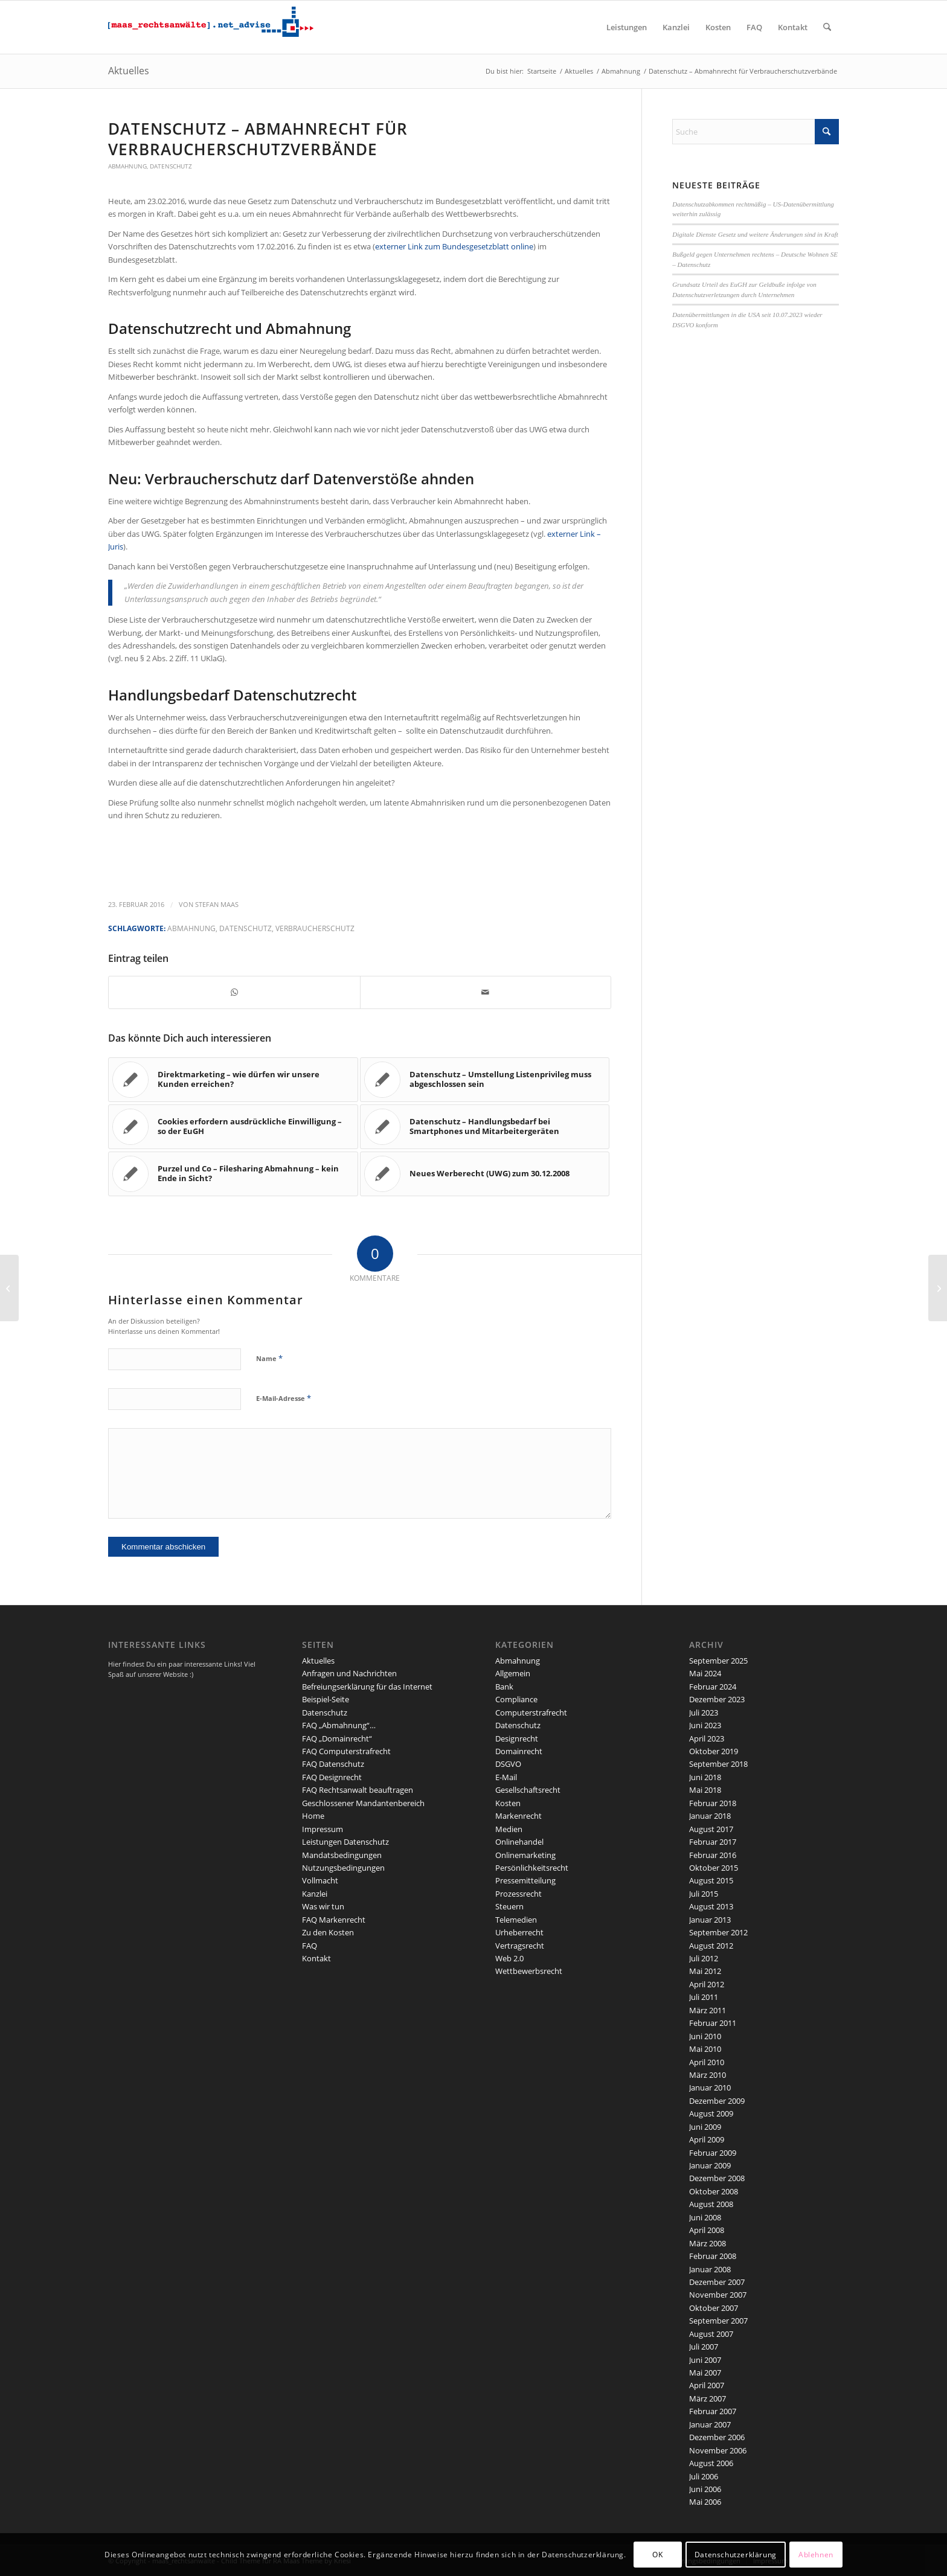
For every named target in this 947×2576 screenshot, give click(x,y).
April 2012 (706, 1984)
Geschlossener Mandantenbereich (363, 1803)
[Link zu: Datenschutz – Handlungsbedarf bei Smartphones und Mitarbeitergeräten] (485, 1126)
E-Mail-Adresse (283, 1397)
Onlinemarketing (525, 1855)
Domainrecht (518, 1751)
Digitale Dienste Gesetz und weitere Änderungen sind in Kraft (755, 234)
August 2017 (711, 1829)
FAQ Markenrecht (333, 1919)
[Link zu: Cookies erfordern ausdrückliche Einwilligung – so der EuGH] (233, 1126)
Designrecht (516, 1738)
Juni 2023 (705, 1725)
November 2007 (717, 2294)
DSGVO (508, 1763)
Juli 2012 (703, 1958)
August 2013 (711, 1906)
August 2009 (711, 2113)
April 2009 (706, 2139)
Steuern (509, 1906)
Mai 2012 (705, 1971)
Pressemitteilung (525, 1880)
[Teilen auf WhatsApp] (234, 992)
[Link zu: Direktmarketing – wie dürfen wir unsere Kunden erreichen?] (233, 1079)
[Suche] (827, 27)
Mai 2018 (705, 1789)
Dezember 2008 (717, 2178)
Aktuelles (128, 70)
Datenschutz (171, 166)
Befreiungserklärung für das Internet (367, 1686)
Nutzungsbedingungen (343, 1867)
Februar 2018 (712, 1803)
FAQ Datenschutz (333, 1763)
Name (269, 1358)
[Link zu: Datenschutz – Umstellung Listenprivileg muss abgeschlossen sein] (485, 1079)
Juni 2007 (705, 2359)
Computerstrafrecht (531, 1712)
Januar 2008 (710, 2269)
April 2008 (706, 2230)
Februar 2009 (712, 2152)
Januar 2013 (710, 1919)
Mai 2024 (705, 1673)
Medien (508, 1829)
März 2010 (707, 2074)
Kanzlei (314, 1893)
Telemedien (516, 1919)
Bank (504, 1686)
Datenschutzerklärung (736, 2554)
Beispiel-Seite (325, 1699)
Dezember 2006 (717, 2437)
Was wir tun (323, 1906)
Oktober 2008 (713, 2191)
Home (313, 1815)
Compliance (516, 1699)
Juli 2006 (703, 2476)
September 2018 (718, 1763)
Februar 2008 (712, 2256)
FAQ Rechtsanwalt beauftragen (357, 1789)
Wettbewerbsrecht (528, 1971)
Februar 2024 (712, 1686)
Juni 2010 (705, 2036)
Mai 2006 (705, 2501)
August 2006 (711, 2463)
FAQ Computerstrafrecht (346, 1751)
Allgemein (512, 1673)
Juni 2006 (705, 2489)
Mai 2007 (705, 2372)
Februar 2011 (712, 2022)
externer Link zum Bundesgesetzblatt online (454, 246)
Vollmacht (320, 1880)
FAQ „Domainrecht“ (337, 1738)
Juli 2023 (703, 1712)
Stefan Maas (217, 904)
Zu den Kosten (328, 1932)
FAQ (309, 1945)
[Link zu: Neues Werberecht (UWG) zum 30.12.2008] (485, 1174)
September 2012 (718, 1932)
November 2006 (717, 2450)
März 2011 (707, 2010)
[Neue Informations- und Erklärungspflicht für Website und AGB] (937, 1288)
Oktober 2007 (713, 2307)
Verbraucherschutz (315, 928)
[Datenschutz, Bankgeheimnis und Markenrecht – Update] (9, 1288)
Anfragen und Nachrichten (349, 1673)
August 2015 (711, 1880)
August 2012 (711, 1945)
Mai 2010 (705, 2048)
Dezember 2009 (717, 2100)
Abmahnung (127, 166)
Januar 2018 (710, 1815)
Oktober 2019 (713, 1751)
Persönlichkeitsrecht (531, 1867)
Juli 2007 (703, 2346)
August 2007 (711, 2333)
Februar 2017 (712, 1841)
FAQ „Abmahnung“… (339, 1725)
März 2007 (707, 2398)
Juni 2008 (705, 2217)
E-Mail (506, 1777)
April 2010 (706, 2062)
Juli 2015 (703, 1893)
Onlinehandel (519, 1841)
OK (657, 2554)
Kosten (508, 1803)
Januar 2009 (710, 2165)
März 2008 (707, 2243)
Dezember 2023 (717, 1699)
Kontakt (316, 1958)
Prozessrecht (518, 1893)
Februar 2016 (712, 1855)
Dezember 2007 (717, 2281)
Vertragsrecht (519, 1945)
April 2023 (706, 1738)
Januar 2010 (710, 2087)
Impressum (322, 1829)
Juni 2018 (705, 1777)
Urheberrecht (519, 1932)
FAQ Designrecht (332, 1777)
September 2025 (718, 1660)
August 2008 (711, 2204)
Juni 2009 (705, 2126)
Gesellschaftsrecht (527, 1789)
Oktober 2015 (713, 1867)
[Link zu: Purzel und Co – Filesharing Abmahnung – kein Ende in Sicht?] (233, 1174)
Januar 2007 (710, 2424)
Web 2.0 (509, 1958)
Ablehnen (815, 2554)
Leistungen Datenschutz (345, 1841)
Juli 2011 (703, 1996)
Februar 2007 (712, 2411)
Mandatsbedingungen (342, 1855)
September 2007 (718, 2320)
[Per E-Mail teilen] (486, 992)
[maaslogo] (210, 27)
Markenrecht (518, 1815)
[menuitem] (627, 27)
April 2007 (706, 2385)
